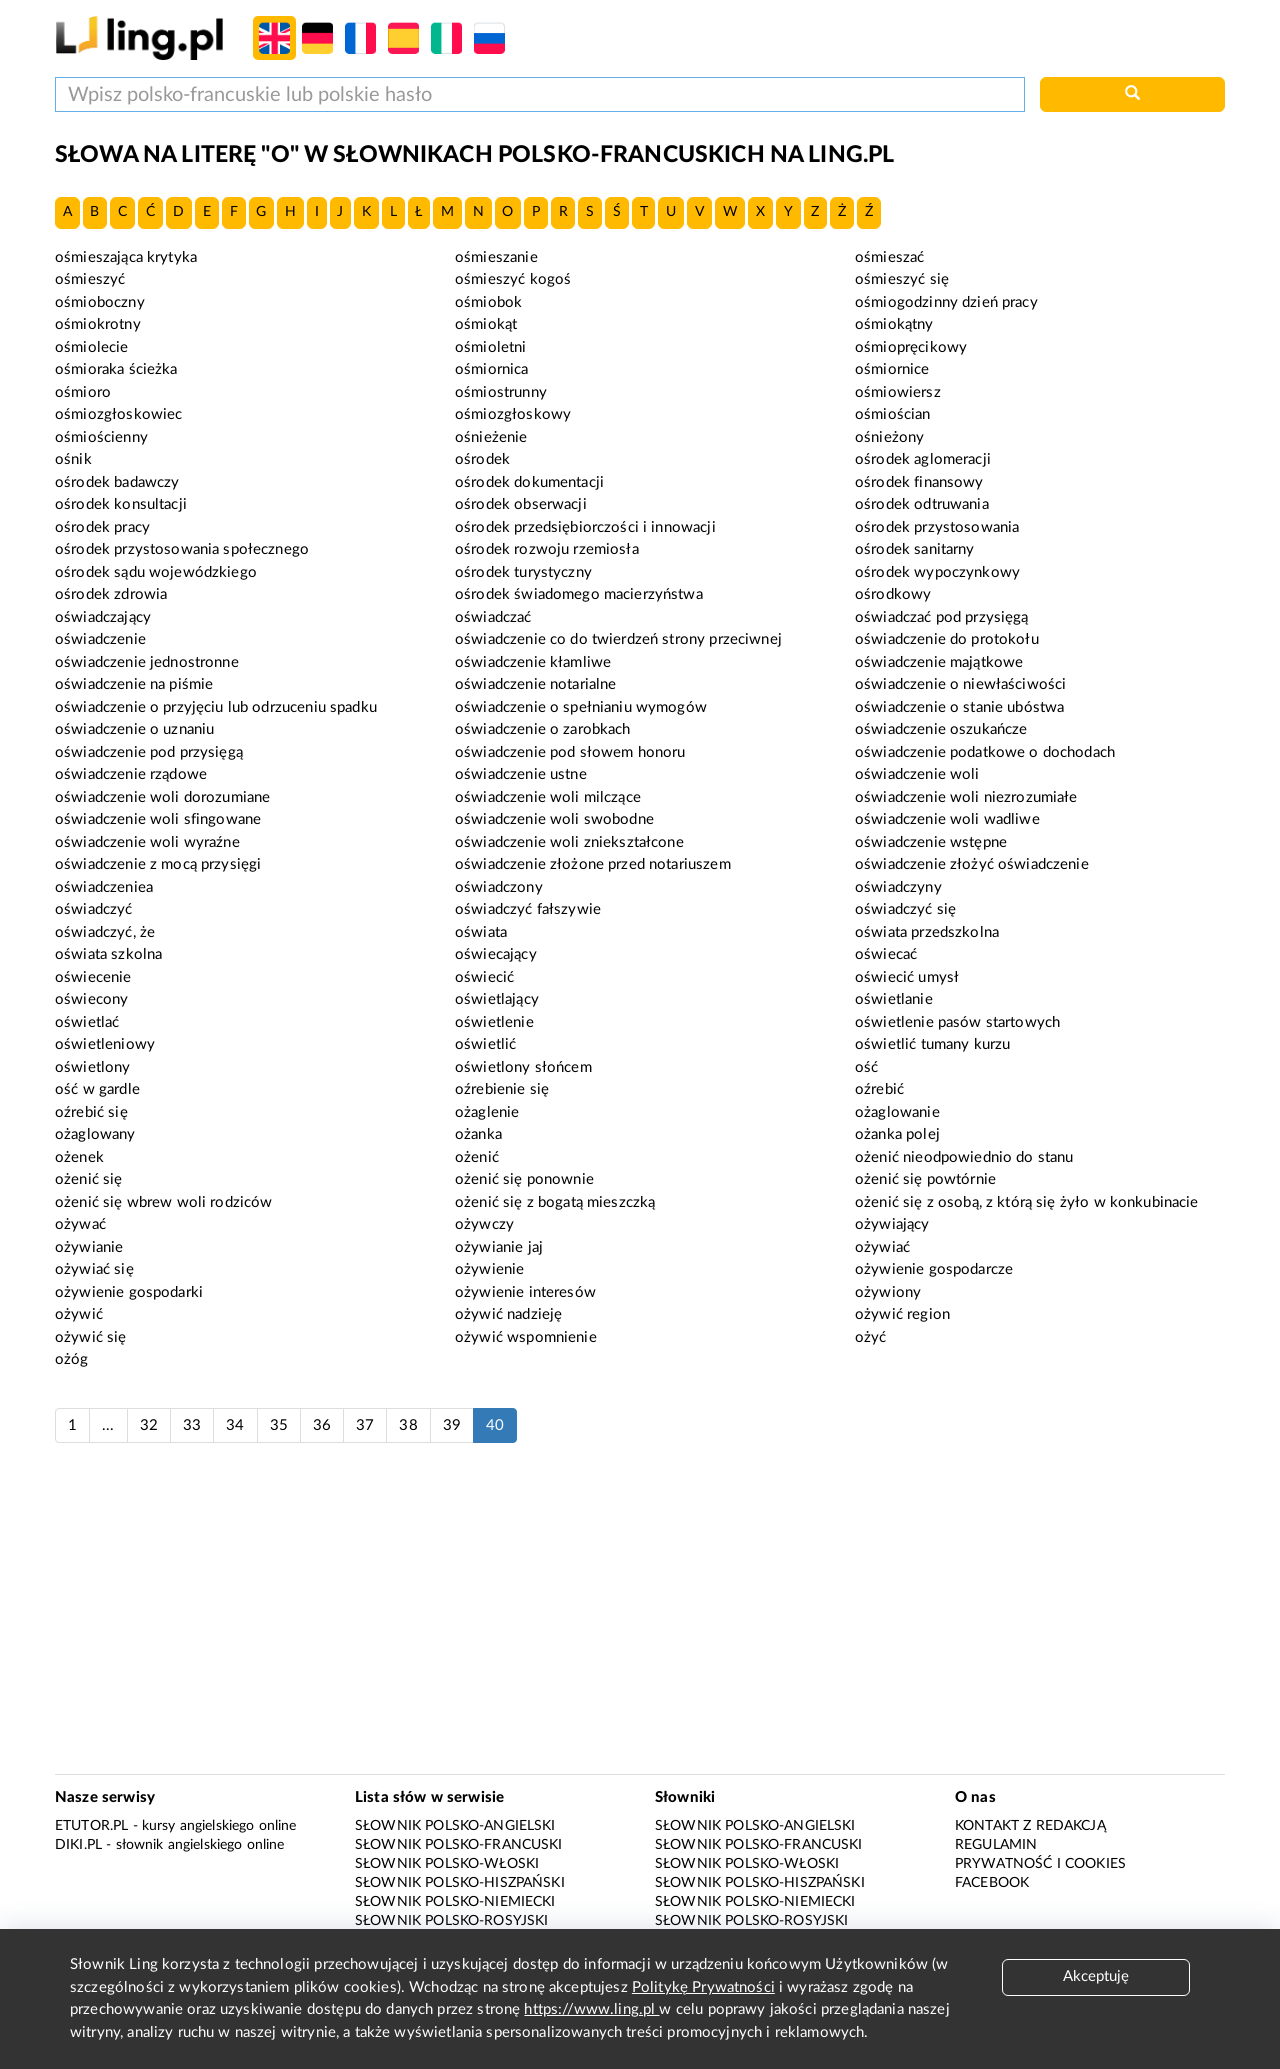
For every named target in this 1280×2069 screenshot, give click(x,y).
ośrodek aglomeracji (923, 459)
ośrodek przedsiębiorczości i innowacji (585, 527)
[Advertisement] (640, 1619)
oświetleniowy (105, 1044)
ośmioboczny (100, 302)
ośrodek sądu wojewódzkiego (156, 572)
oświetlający (497, 999)
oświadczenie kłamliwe (533, 662)
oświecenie (93, 977)
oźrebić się (91, 1112)
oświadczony (499, 887)
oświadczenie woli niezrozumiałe (966, 797)
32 (149, 1425)
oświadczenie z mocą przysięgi (158, 864)
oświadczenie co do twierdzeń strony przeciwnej (618, 639)
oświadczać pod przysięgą (942, 617)
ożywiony (888, 1292)
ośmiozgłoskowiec (118, 414)
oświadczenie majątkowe (939, 662)
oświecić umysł (907, 977)
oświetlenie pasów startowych (957, 1022)
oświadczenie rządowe (131, 774)
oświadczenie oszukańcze (941, 729)
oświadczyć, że (105, 932)
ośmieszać (889, 257)
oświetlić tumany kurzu (932, 1044)
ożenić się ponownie (524, 1179)
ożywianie (89, 1247)
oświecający (496, 954)
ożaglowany (95, 1134)
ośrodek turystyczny (523, 572)
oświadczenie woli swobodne (554, 819)
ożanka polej (897, 1134)
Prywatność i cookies (1040, 1864)
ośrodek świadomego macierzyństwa (579, 594)
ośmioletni (491, 347)
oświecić (484, 977)
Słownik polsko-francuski (459, 1845)
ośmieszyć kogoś (513, 279)
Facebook (992, 1883)
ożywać (80, 1224)
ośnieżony (889, 437)
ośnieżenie (491, 437)
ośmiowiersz (898, 392)
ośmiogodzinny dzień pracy (946, 302)
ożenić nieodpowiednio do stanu (964, 1157)
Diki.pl (78, 1845)
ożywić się (91, 1337)
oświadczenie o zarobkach (543, 729)
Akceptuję (1096, 1976)
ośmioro (83, 392)
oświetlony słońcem (523, 1067)
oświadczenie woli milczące (548, 797)
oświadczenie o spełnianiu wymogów (581, 707)
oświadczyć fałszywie (528, 909)
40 (495, 1425)
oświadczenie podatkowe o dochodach (985, 752)
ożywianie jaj (499, 1247)
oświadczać (493, 617)
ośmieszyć (90, 279)
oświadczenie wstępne (931, 842)
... (108, 1425)
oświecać (886, 954)
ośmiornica (492, 369)
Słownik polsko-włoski (447, 1864)
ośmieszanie (496, 257)
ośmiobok (488, 302)
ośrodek (482, 459)
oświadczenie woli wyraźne (147, 842)
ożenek (79, 1157)
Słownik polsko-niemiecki (455, 1902)
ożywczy (484, 1224)
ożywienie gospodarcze (934, 1269)
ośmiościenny (101, 437)
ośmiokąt (486, 324)
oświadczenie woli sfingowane (158, 819)
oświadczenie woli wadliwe (947, 819)
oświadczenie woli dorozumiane (162, 797)
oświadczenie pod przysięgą (149, 752)
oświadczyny (898, 887)
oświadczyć (94, 909)
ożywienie (489, 1269)
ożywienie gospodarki (129, 1292)
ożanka (478, 1134)
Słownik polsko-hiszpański (460, 1883)
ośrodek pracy (102, 527)
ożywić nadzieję (508, 1314)
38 (408, 1425)
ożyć (871, 1337)
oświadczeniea (104, 887)
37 (365, 1425)
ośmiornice (892, 369)
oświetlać (87, 1022)
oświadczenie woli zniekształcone (569, 842)
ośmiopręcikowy (911, 347)
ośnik (73, 459)
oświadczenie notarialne (535, 684)
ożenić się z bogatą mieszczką (555, 1202)
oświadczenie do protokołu (947, 639)
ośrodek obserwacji (521, 504)
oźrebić (879, 1089)
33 (192, 1425)
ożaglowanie (897, 1112)
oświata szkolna (108, 954)
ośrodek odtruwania (922, 504)
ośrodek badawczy (117, 482)
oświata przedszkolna (927, 932)
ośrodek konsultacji (121, 504)
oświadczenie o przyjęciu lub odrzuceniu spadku (216, 707)
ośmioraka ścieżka (116, 369)
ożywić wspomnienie (526, 1337)
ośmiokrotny (98, 324)
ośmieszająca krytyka (126, 257)
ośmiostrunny (501, 392)
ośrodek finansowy (919, 482)
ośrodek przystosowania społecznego (182, 549)
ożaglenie (487, 1112)
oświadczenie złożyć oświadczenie (972, 864)
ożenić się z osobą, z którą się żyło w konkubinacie (1027, 1202)
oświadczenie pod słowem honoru (570, 752)
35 (279, 1425)
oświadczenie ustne (521, 774)
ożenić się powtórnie (925, 1179)
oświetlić (485, 1044)
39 (452, 1425)
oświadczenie (100, 639)
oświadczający (103, 617)
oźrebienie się (502, 1089)
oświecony (91, 999)
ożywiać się (94, 1269)
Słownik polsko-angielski (455, 1826)
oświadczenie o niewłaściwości (960, 684)
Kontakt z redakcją (1030, 1826)
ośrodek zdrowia (111, 594)
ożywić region (902, 1314)
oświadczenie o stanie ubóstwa (959, 707)
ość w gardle (97, 1089)
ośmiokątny (894, 324)
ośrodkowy (893, 594)
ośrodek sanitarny (915, 549)
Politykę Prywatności (703, 1987)
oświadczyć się (905, 909)
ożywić (79, 1314)
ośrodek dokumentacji (529, 482)
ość (866, 1067)
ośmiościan (893, 414)
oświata (481, 932)
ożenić (477, 1157)
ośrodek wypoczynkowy (937, 572)
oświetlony (93, 1067)
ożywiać (882, 1247)
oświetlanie (894, 999)
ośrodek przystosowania (937, 527)
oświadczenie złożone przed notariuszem (593, 864)
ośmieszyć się (902, 279)
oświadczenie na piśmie (134, 684)
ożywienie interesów (525, 1292)
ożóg (72, 1359)
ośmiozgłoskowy (513, 414)
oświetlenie (494, 1022)
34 (235, 1425)
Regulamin (996, 1845)
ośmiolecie (92, 347)
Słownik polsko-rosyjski (451, 1921)
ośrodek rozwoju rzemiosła (547, 549)
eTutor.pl (91, 1826)
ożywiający (892, 1224)
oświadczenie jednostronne (147, 662)
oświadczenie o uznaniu (134, 729)
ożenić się (89, 1179)
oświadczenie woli (917, 774)
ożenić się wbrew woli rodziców (164, 1202)
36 (322, 1425)
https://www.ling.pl (591, 2009)
